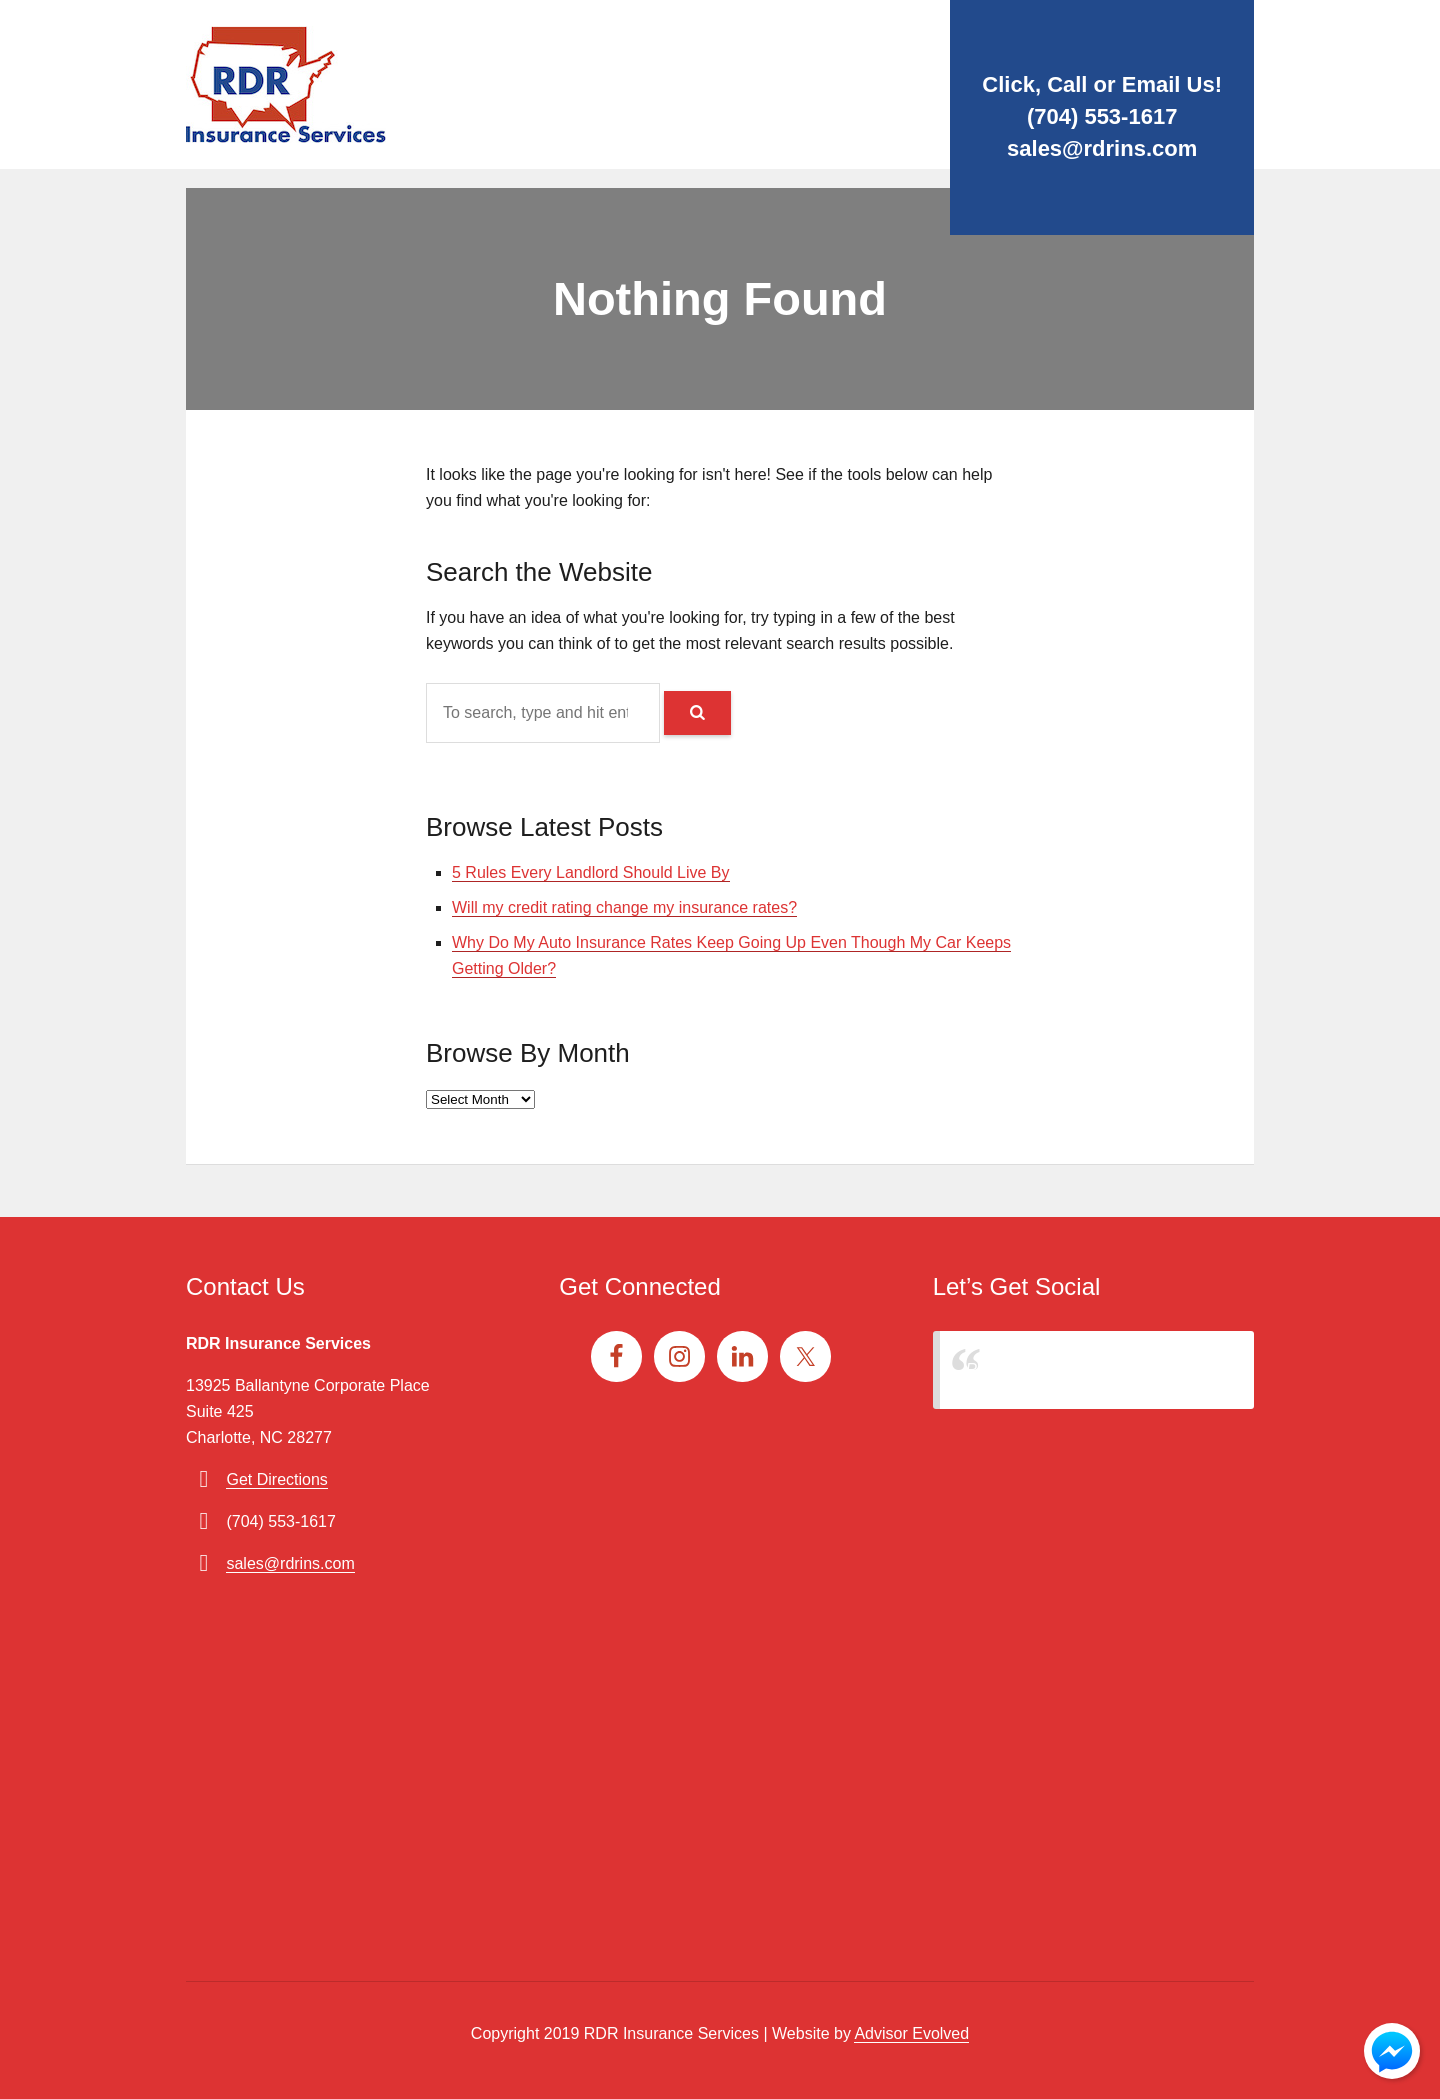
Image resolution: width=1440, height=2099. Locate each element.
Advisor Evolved (911, 2033)
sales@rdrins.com (1102, 148)
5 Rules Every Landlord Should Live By (591, 872)
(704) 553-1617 (1102, 116)
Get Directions (276, 1479)
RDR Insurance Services (1053, 1369)
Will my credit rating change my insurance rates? (624, 907)
